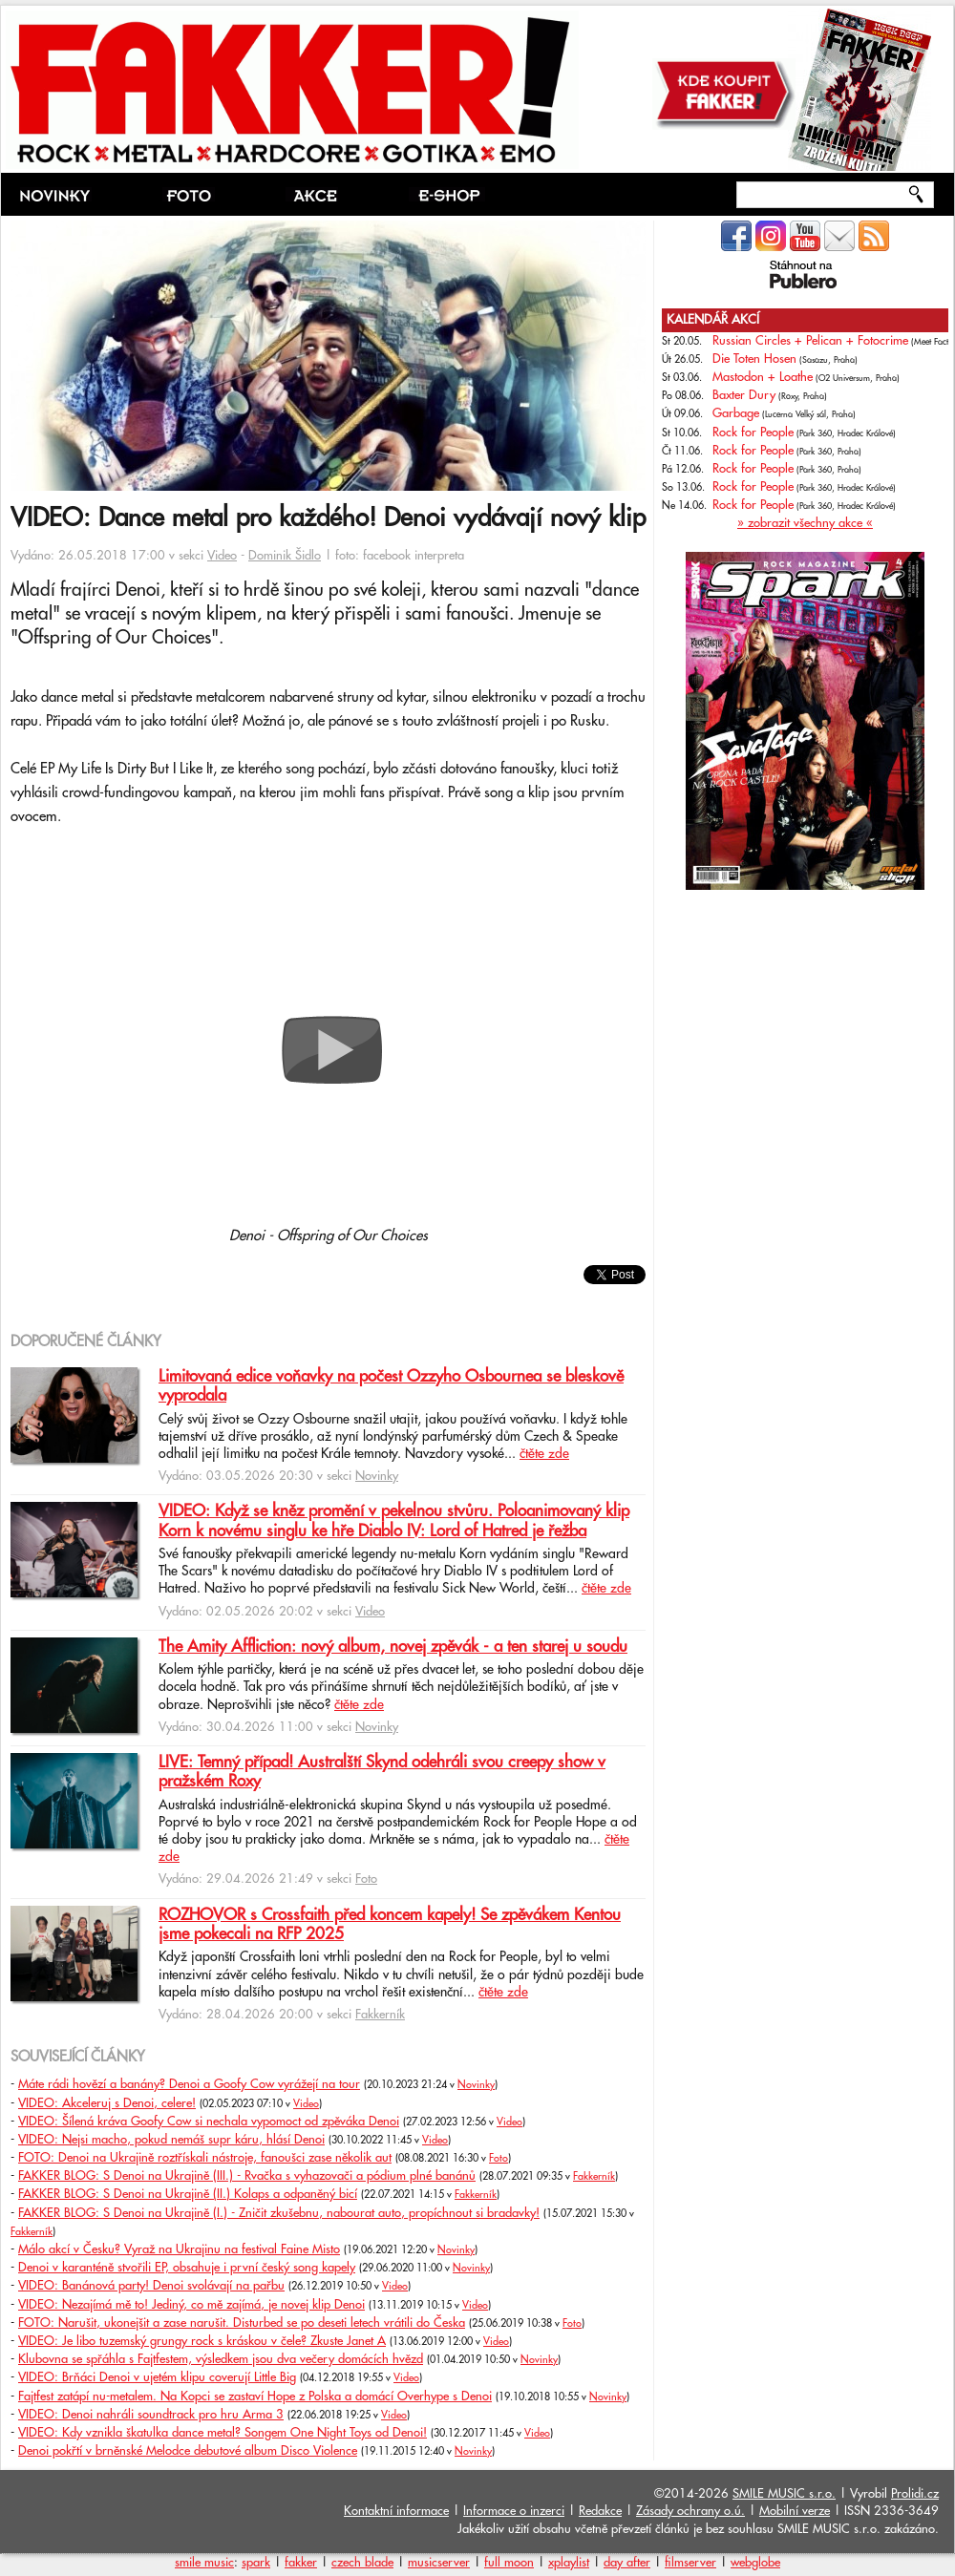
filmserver (690, 2562)
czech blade (362, 2562)
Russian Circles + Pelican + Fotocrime (810, 341)
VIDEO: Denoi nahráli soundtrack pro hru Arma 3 (151, 2414)
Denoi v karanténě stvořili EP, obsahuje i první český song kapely (186, 2267)
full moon (509, 2562)
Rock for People (753, 432)
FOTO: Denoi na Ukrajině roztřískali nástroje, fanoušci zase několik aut (205, 2157)
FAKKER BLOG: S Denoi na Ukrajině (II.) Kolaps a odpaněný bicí (187, 2194)
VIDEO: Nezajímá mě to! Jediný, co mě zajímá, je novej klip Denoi (191, 2305)
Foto (366, 1879)
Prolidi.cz (915, 2494)
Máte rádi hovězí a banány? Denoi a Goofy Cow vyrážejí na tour (189, 2084)
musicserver (439, 2562)
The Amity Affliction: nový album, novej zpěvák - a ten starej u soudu (393, 1647)
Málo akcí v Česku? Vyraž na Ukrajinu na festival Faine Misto (179, 2249)
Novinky (376, 1476)
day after (627, 2562)
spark (256, 2562)
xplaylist (568, 2562)
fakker (301, 2562)
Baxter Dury (743, 395)
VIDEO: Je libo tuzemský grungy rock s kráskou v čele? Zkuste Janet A (202, 2341)
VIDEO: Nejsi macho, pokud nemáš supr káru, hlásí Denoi (171, 2139)
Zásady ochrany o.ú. (690, 2511)
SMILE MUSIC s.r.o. (784, 2494)
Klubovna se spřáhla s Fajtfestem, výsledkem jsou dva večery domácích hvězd (220, 2359)
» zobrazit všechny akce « (805, 523)
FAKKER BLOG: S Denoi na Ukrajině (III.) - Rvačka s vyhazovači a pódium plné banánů (247, 2176)
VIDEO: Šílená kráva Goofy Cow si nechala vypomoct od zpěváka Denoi (208, 2121)
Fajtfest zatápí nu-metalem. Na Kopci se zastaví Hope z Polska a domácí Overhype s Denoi (255, 2396)
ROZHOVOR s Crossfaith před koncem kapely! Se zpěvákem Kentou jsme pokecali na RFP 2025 (390, 1925)
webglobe (755, 2562)
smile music (204, 2562)
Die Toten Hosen (754, 359)
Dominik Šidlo (284, 555)
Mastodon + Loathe (762, 377)
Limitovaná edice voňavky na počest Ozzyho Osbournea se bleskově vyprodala (391, 1386)
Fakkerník (380, 2014)
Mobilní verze (794, 2511)
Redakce (600, 2511)
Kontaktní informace (396, 2511)
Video (222, 555)
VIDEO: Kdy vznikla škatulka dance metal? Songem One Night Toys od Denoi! (222, 2432)
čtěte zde (544, 1454)
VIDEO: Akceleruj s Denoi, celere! (107, 2103)
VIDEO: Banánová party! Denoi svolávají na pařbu (151, 2285)
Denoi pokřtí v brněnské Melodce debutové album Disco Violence (187, 2451)
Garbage (735, 413)
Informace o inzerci (513, 2511)
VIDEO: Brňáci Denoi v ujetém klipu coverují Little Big (157, 2377)
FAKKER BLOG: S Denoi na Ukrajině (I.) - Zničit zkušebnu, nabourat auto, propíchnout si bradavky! (279, 2213)
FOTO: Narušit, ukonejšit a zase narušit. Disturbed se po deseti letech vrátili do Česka (241, 2323)
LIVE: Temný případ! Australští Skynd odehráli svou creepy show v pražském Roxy (382, 1772)
